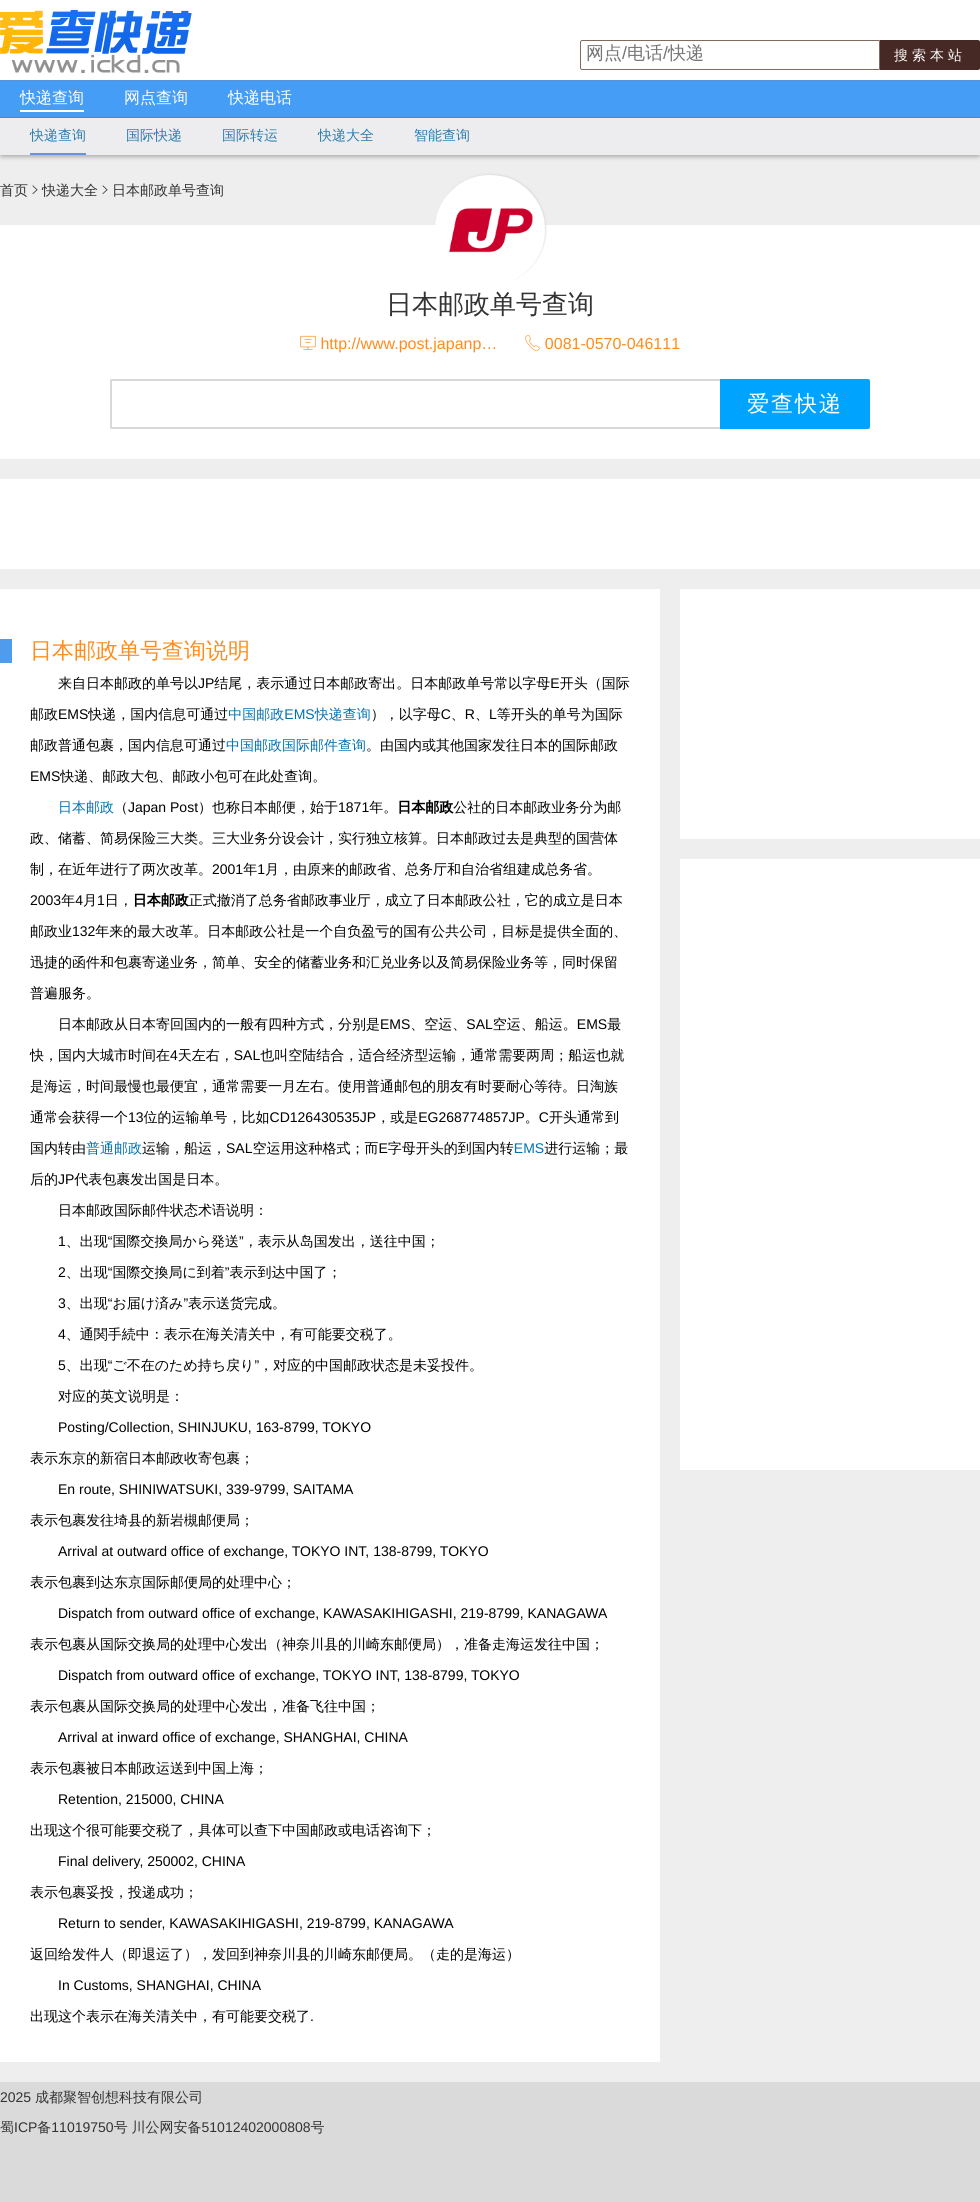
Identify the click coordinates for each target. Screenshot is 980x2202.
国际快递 (154, 135)
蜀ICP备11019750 (57, 2127)
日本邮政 (86, 807)
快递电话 (260, 98)
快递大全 (346, 135)
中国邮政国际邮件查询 (296, 745)
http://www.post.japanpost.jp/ (422, 344)
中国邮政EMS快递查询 (299, 714)
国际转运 (250, 135)
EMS (529, 1148)
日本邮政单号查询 (168, 190)
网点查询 (156, 98)
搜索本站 (930, 55)
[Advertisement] (760, 1159)
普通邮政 (114, 1148)
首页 (14, 190)
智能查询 (442, 135)
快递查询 (52, 98)
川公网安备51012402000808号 (228, 2127)
